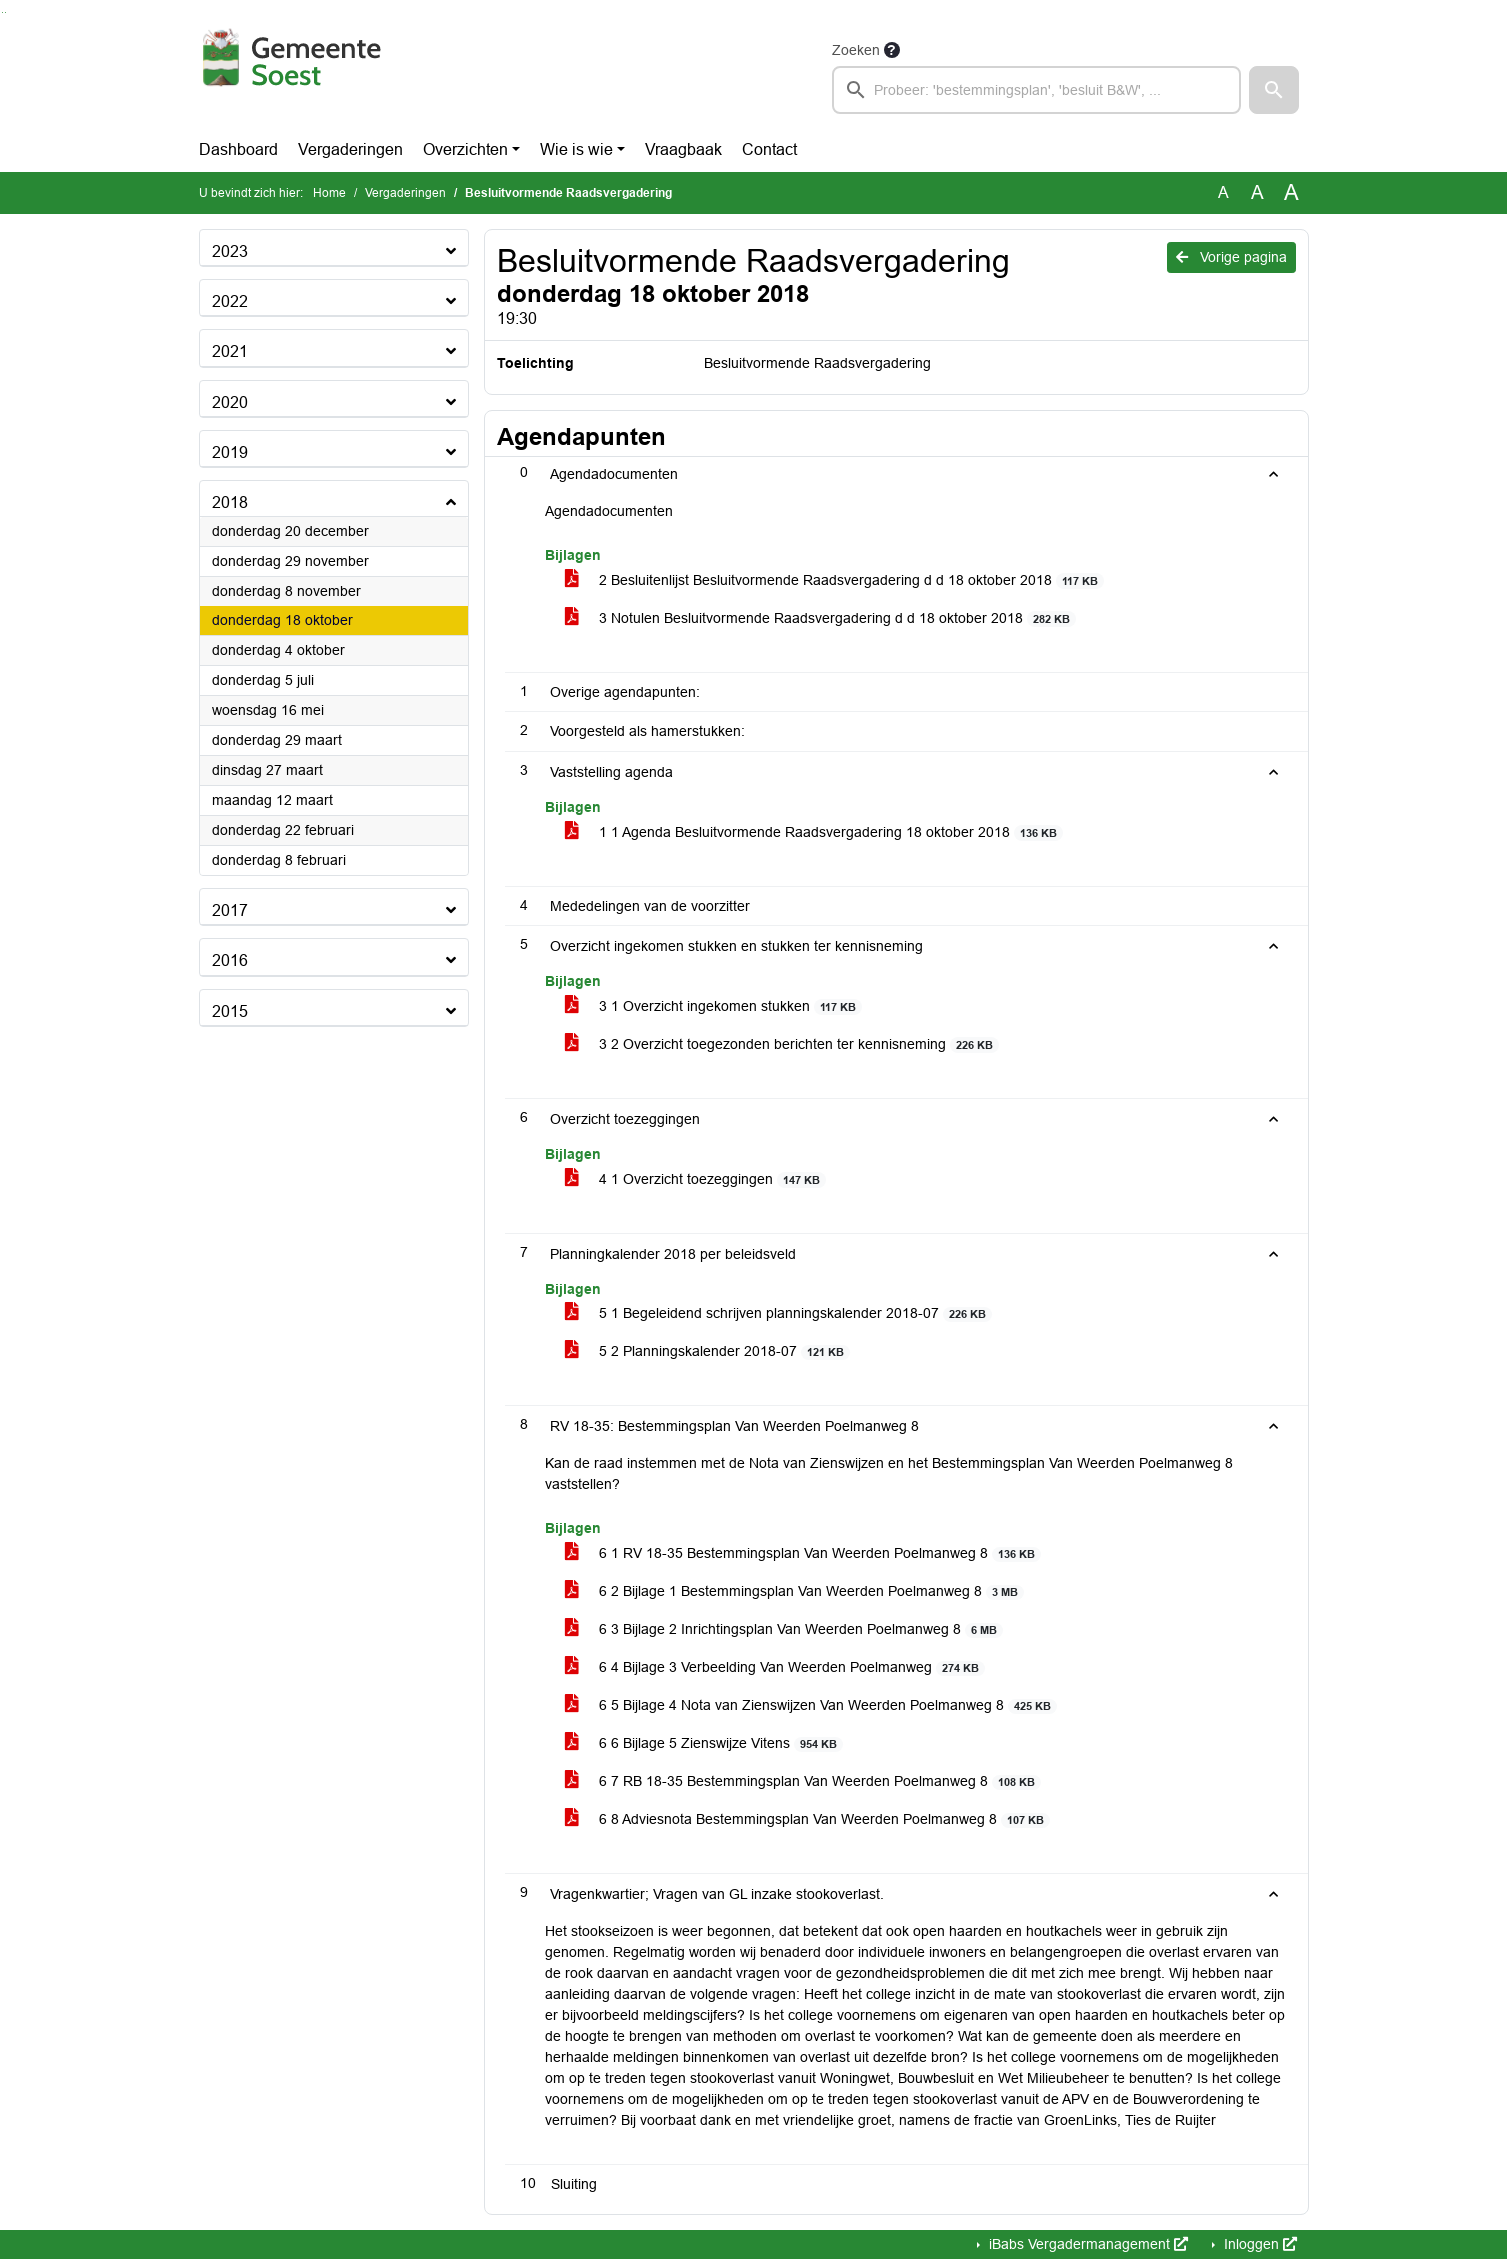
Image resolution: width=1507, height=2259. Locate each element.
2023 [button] (230, 251)
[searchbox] (1037, 90)
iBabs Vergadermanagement (1086, 2244)
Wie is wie (576, 149)
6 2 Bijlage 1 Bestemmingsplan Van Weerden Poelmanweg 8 (795, 1591)
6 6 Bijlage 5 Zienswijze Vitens (704, 1743)
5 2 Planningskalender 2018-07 (708, 1351)
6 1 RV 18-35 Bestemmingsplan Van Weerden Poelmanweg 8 (803, 1553)
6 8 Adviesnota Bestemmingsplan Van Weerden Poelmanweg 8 (808, 1819)
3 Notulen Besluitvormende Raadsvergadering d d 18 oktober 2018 (821, 618)
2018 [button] (230, 502)
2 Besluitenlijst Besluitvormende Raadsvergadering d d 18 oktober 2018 (835, 580)
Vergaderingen (350, 149)
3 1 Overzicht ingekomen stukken (714, 1006)
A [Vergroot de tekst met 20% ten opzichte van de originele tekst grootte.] (1257, 192)
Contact (769, 149)
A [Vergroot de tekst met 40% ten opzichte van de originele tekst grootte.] (1291, 193)
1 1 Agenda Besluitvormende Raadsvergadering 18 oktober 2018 (814, 832)
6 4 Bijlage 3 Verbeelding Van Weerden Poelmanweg (775, 1667)
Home (329, 193)
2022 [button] (230, 301)
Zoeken (856, 50)
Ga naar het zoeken (2, 12)
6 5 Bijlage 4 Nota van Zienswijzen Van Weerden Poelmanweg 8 (811, 1705)
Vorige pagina (1231, 257)
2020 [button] (230, 402)
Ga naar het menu (5, 12)
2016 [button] (230, 960)
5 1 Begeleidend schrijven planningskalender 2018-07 (779, 1313)
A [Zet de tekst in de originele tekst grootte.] (1223, 192)
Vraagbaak (683, 149)
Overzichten (465, 149)
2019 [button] (230, 452)
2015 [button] (230, 1011)
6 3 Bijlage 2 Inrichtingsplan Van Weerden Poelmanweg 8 (784, 1629)
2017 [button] (230, 910)
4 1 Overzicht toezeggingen (696, 1179)
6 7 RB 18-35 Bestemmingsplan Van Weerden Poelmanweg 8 (803, 1781)
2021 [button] (230, 351)
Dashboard (238, 149)
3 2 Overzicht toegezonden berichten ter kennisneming (782, 1044)
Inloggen (1258, 2244)
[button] (1274, 90)
